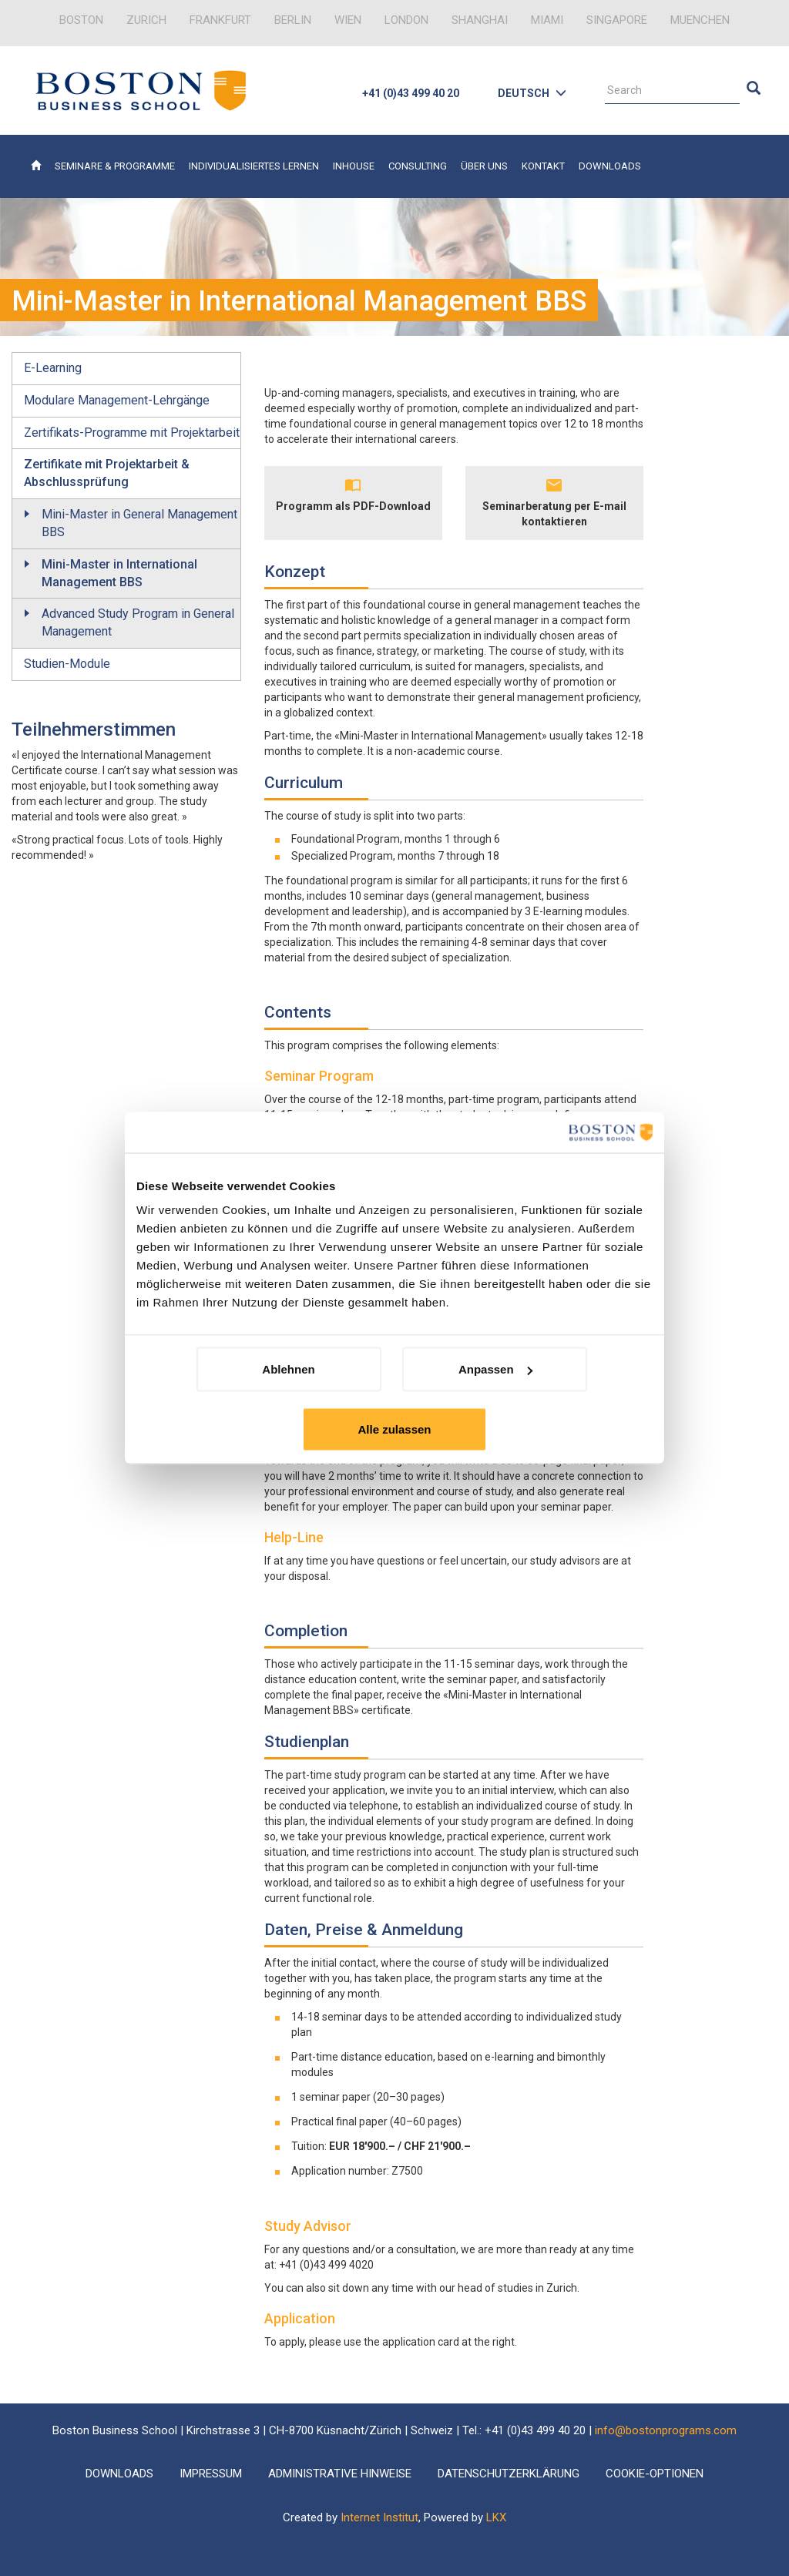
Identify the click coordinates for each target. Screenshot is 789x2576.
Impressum (211, 2473)
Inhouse (353, 166)
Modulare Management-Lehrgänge (117, 400)
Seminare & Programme (115, 166)
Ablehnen (288, 1369)
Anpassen (495, 1369)
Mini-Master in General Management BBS (139, 523)
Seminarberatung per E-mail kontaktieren (554, 514)
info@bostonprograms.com (666, 2430)
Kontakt (543, 166)
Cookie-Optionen (654, 2473)
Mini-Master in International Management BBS (119, 573)
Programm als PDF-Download (353, 506)
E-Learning (53, 368)
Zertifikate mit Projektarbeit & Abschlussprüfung (107, 473)
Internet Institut (379, 2517)
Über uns (484, 166)
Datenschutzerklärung (508, 2473)
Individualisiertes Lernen (254, 166)
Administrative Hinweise (339, 2473)
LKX (496, 2517)
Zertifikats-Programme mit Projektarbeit (132, 432)
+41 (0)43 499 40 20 (410, 93)
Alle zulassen (394, 1429)
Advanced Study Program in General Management (138, 622)
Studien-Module (67, 663)
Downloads (610, 166)
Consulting (417, 166)
